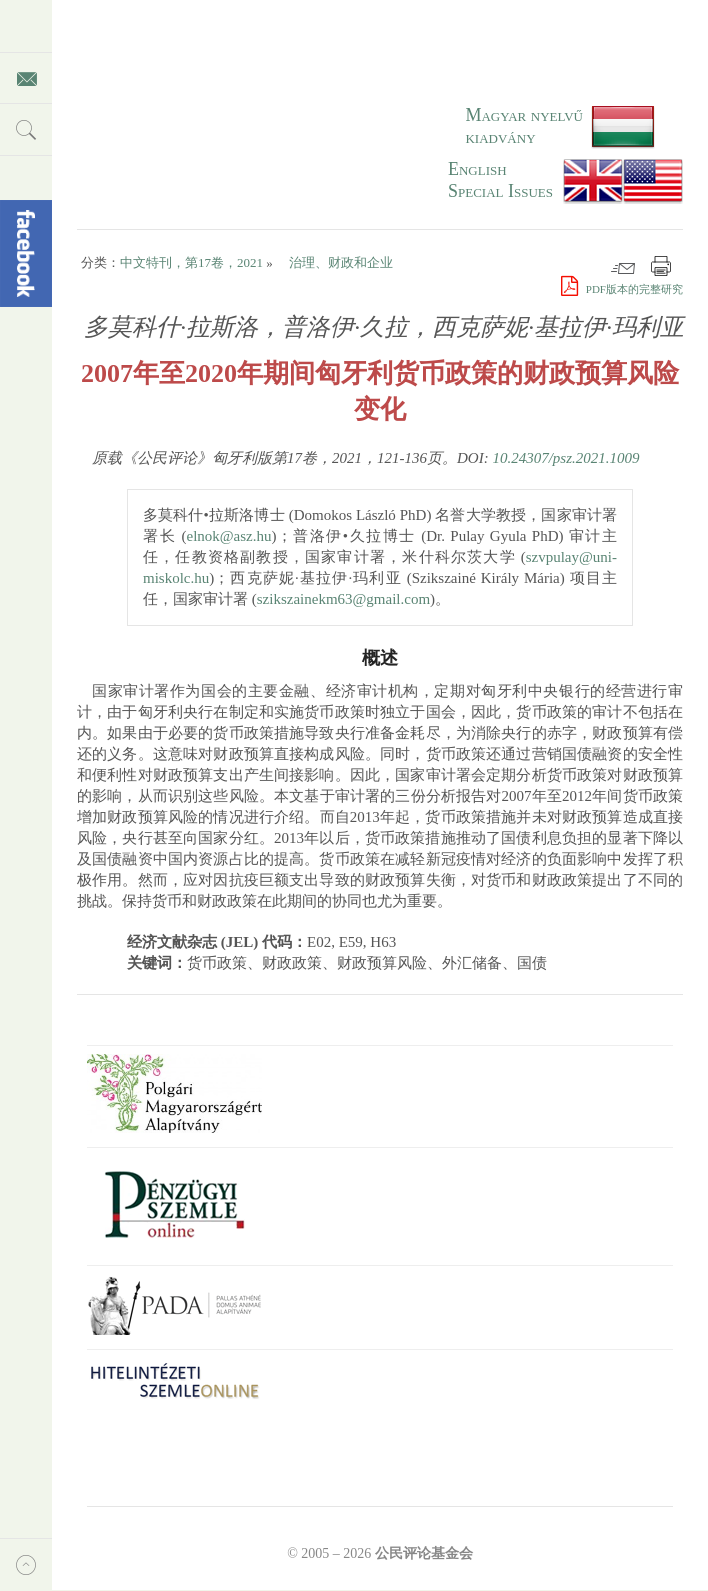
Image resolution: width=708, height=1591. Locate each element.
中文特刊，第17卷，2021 (191, 262)
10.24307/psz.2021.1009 (565, 458)
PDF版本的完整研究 (622, 289)
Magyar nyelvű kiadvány (524, 126)
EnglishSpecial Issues (500, 180)
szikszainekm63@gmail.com (343, 599)
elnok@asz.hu (228, 536)
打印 (661, 266)
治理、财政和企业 (341, 262)
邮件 (623, 266)
